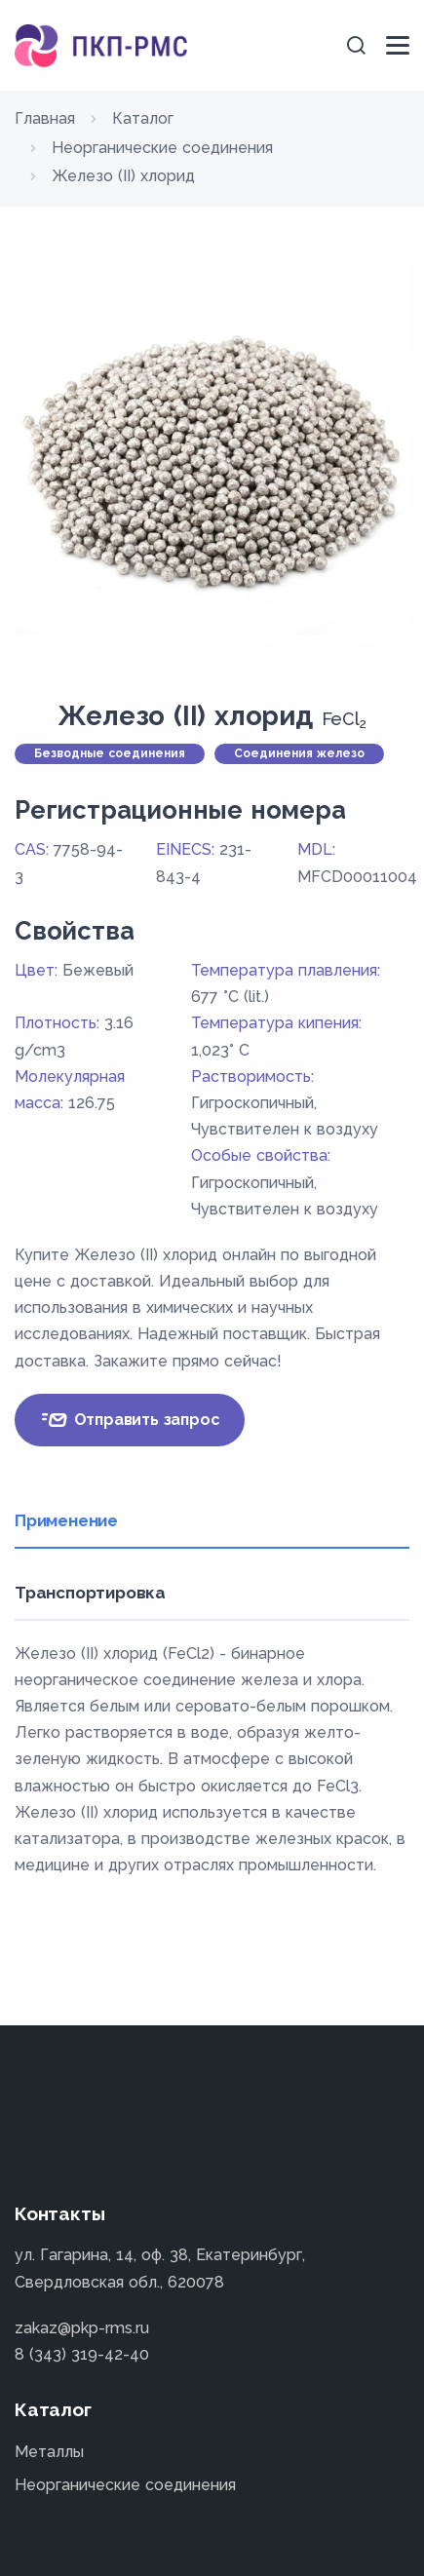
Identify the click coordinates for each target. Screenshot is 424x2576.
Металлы (49, 2451)
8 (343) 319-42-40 (82, 2354)
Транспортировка (90, 1592)
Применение (66, 1520)
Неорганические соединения (125, 2485)
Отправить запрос (129, 1420)
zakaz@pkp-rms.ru (82, 2328)
